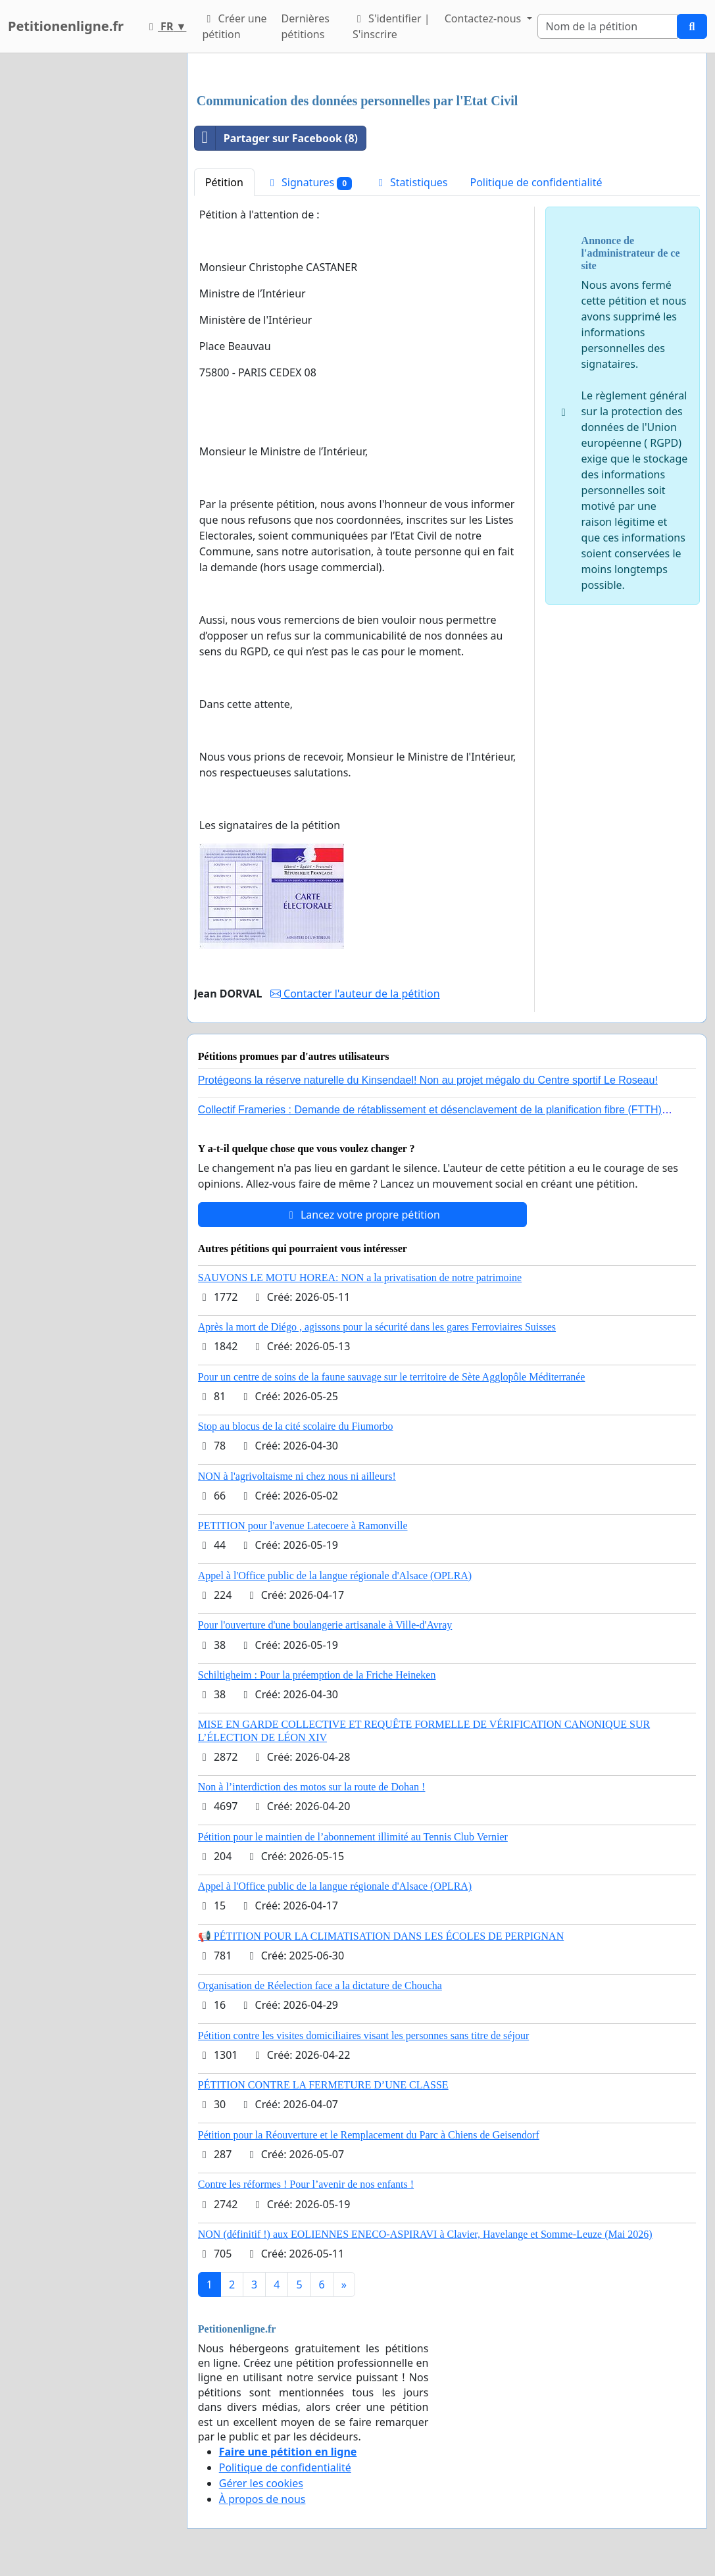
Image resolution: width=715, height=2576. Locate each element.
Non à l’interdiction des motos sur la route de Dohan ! (312, 1786)
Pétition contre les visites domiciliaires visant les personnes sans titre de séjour (363, 2035)
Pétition (224, 182)
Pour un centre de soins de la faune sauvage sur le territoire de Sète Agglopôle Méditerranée (391, 1376)
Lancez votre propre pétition (362, 1214)
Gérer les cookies (261, 2483)
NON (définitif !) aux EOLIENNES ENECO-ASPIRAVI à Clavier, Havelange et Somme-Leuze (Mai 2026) (425, 2234)
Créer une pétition (234, 26)
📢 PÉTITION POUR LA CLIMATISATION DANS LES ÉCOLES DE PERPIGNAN (381, 1936)
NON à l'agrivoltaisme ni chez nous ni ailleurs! (297, 1476)
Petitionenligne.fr (66, 26)
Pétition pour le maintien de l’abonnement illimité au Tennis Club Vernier (353, 1836)
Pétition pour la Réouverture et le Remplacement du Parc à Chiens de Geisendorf (368, 2134)
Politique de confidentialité (536, 182)
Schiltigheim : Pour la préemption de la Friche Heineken (317, 1674)
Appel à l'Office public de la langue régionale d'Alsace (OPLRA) (335, 1575)
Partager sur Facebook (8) (276, 138)
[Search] (607, 26)
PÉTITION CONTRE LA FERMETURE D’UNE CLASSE (323, 2084)
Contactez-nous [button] (484, 18)
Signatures (309, 182)
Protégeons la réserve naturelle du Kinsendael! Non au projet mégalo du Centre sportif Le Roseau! (428, 1080)
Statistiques (411, 182)
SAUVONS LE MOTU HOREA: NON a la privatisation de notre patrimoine (360, 1277)
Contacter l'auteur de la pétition (355, 993)
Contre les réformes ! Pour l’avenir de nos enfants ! (306, 2184)
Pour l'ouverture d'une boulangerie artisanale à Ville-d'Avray (325, 1624)
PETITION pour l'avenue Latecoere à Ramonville (303, 1525)
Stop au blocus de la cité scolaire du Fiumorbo (295, 1426)
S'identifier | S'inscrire (391, 26)
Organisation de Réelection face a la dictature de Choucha (320, 1985)
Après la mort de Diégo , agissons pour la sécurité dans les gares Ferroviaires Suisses (377, 1326)
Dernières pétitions (306, 26)
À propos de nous (262, 2499)
